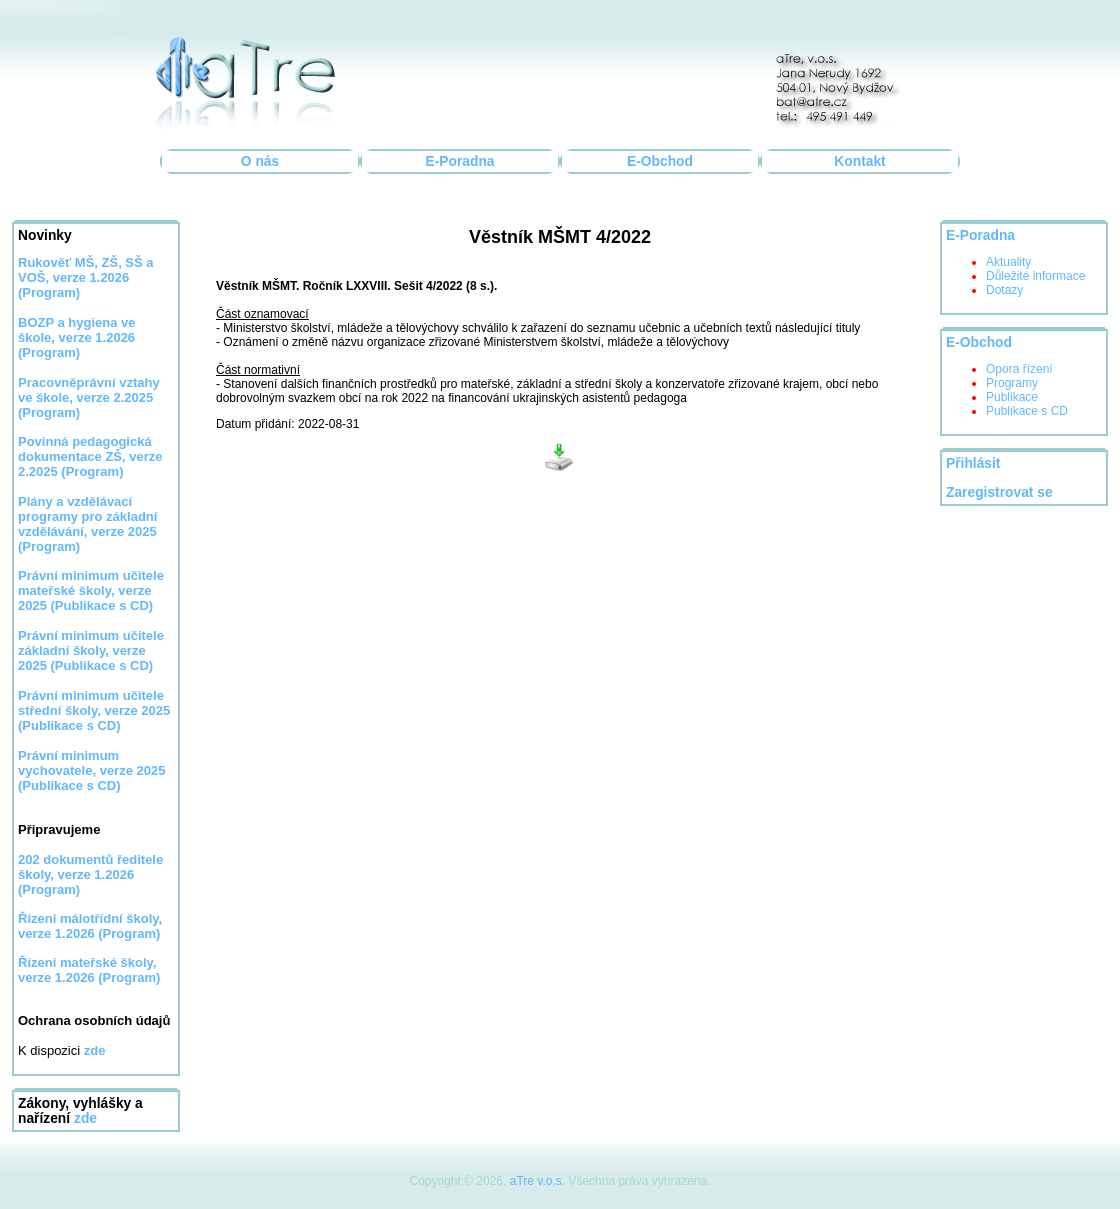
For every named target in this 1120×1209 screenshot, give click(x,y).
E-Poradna (460, 161)
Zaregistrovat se (999, 492)
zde (85, 1118)
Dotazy (1004, 290)
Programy (1012, 383)
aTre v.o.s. (537, 1181)
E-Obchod (660, 161)
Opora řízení (1019, 369)
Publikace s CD (1027, 411)
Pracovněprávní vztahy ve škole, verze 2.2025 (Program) (89, 397)
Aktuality (1008, 262)
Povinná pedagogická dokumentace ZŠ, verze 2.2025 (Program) (90, 456)
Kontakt (859, 161)
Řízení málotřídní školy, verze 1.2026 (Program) (90, 926)
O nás (260, 161)
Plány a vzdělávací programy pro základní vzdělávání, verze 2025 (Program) (87, 524)
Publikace (1012, 397)
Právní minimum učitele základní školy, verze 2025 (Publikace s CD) (91, 650)
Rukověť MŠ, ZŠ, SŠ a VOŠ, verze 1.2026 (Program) (86, 277)
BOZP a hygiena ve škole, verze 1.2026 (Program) (77, 337)
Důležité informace (1035, 276)
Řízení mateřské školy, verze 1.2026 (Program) (89, 970)
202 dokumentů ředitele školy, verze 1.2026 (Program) (90, 874)
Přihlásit (973, 463)
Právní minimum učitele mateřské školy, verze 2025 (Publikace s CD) (91, 590)
